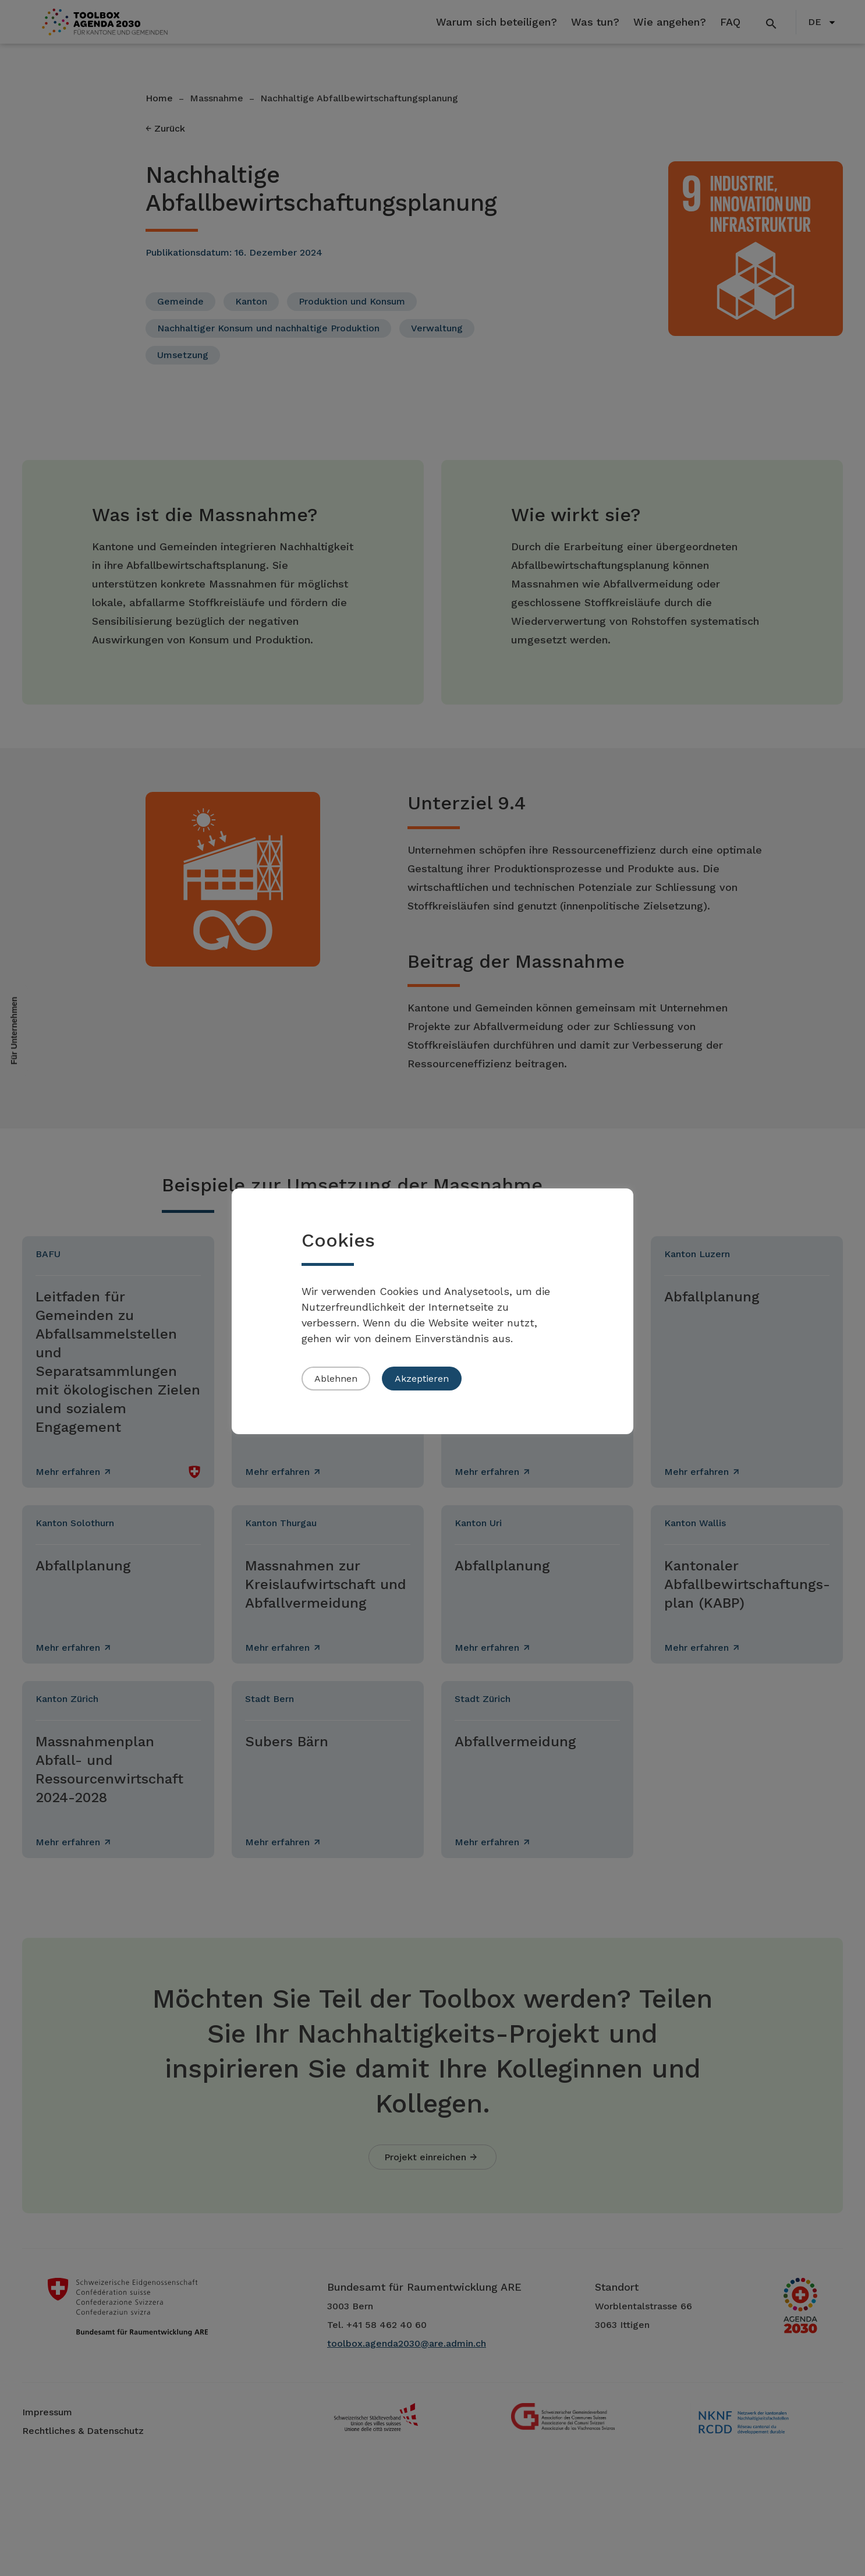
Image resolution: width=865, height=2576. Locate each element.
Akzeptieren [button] (422, 1378)
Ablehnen (335, 1378)
